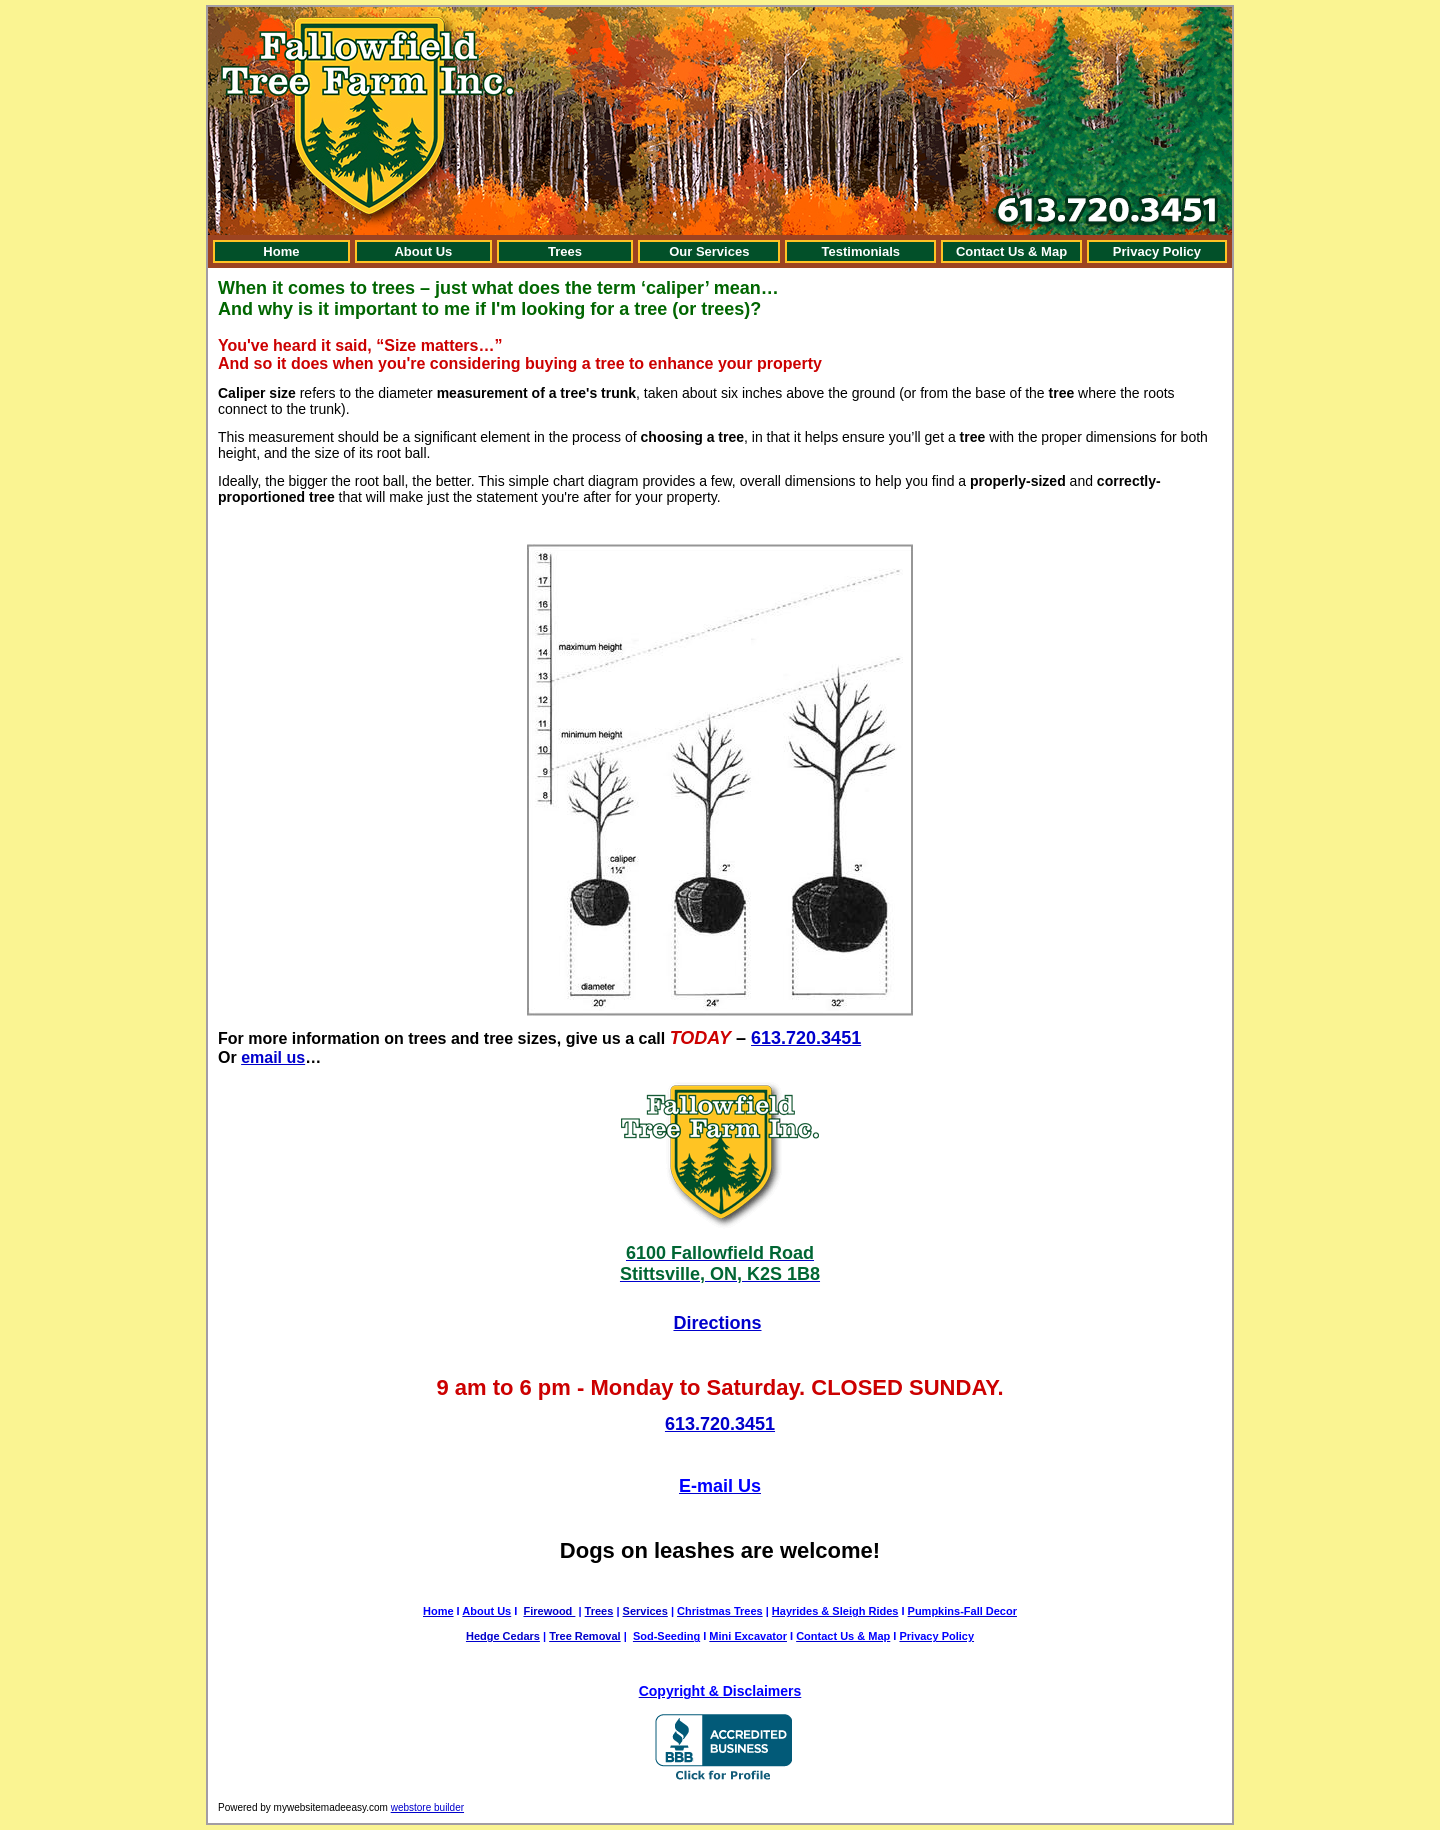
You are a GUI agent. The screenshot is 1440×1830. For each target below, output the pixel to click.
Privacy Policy (1157, 251)
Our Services (709, 251)
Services (645, 1611)
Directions (717, 1323)
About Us (423, 251)
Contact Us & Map (1011, 251)
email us (273, 1057)
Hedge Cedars (503, 1636)
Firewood (549, 1611)
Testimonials (861, 251)
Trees (565, 251)
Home (281, 251)
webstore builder (427, 1807)
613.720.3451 (806, 1038)
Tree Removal (585, 1636)
